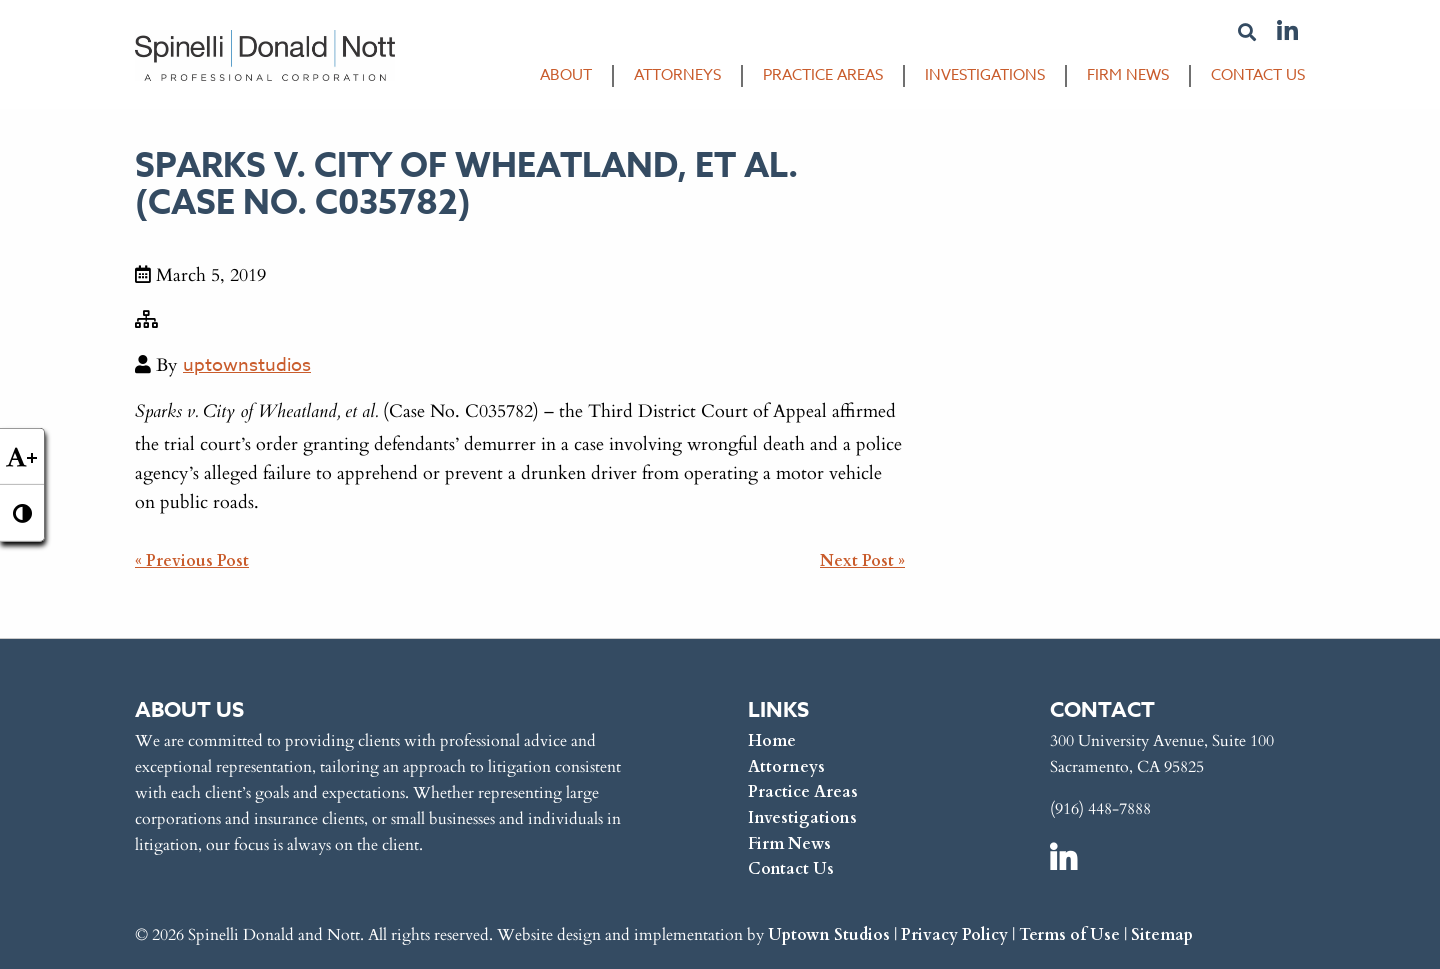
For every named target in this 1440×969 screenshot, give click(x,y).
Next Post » (862, 561)
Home (772, 736)
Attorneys (677, 76)
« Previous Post (192, 561)
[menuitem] (556, 81)
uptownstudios (247, 367)
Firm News (1128, 76)
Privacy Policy (954, 930)
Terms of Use (1069, 930)
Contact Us (1258, 76)
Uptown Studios (829, 930)
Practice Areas (823, 76)
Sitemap (1162, 930)
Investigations (985, 76)
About (566, 76)
